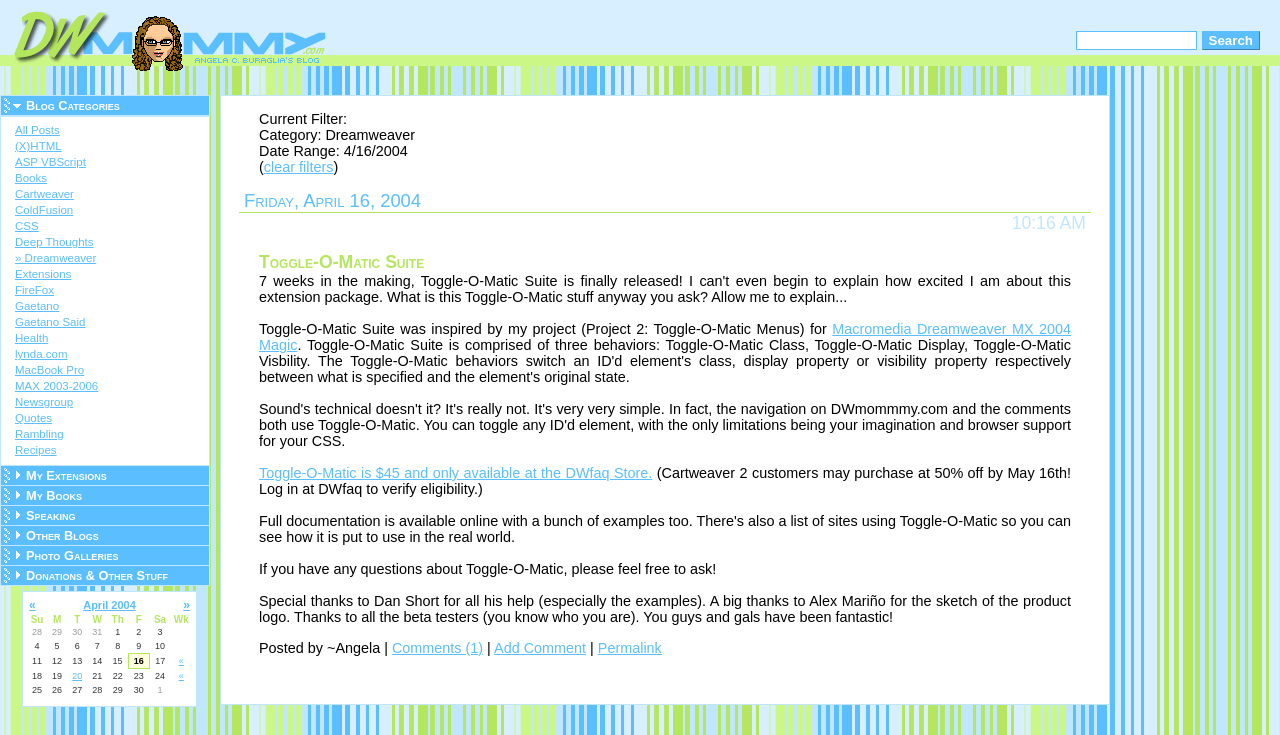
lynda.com (41, 354)
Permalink (630, 648)
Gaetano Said (50, 322)
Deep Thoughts (54, 242)
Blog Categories (73, 105)
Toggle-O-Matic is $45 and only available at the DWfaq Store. (455, 473)
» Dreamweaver (55, 258)
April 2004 (109, 605)
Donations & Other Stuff (97, 575)
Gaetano (37, 306)
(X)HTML (38, 146)
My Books (54, 495)
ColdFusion (44, 210)
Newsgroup (44, 402)
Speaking (51, 515)
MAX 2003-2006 (56, 386)
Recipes (36, 450)
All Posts (37, 130)
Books (31, 178)
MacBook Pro (49, 370)
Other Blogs (62, 535)
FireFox (34, 290)
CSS (27, 226)
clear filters (299, 167)
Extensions (43, 274)
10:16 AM (1049, 223)
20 (77, 676)
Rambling (39, 434)
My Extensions (66, 475)
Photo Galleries (72, 555)
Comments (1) (437, 648)
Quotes (33, 418)
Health (31, 338)
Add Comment (540, 648)
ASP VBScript (50, 162)
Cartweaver (44, 194)
